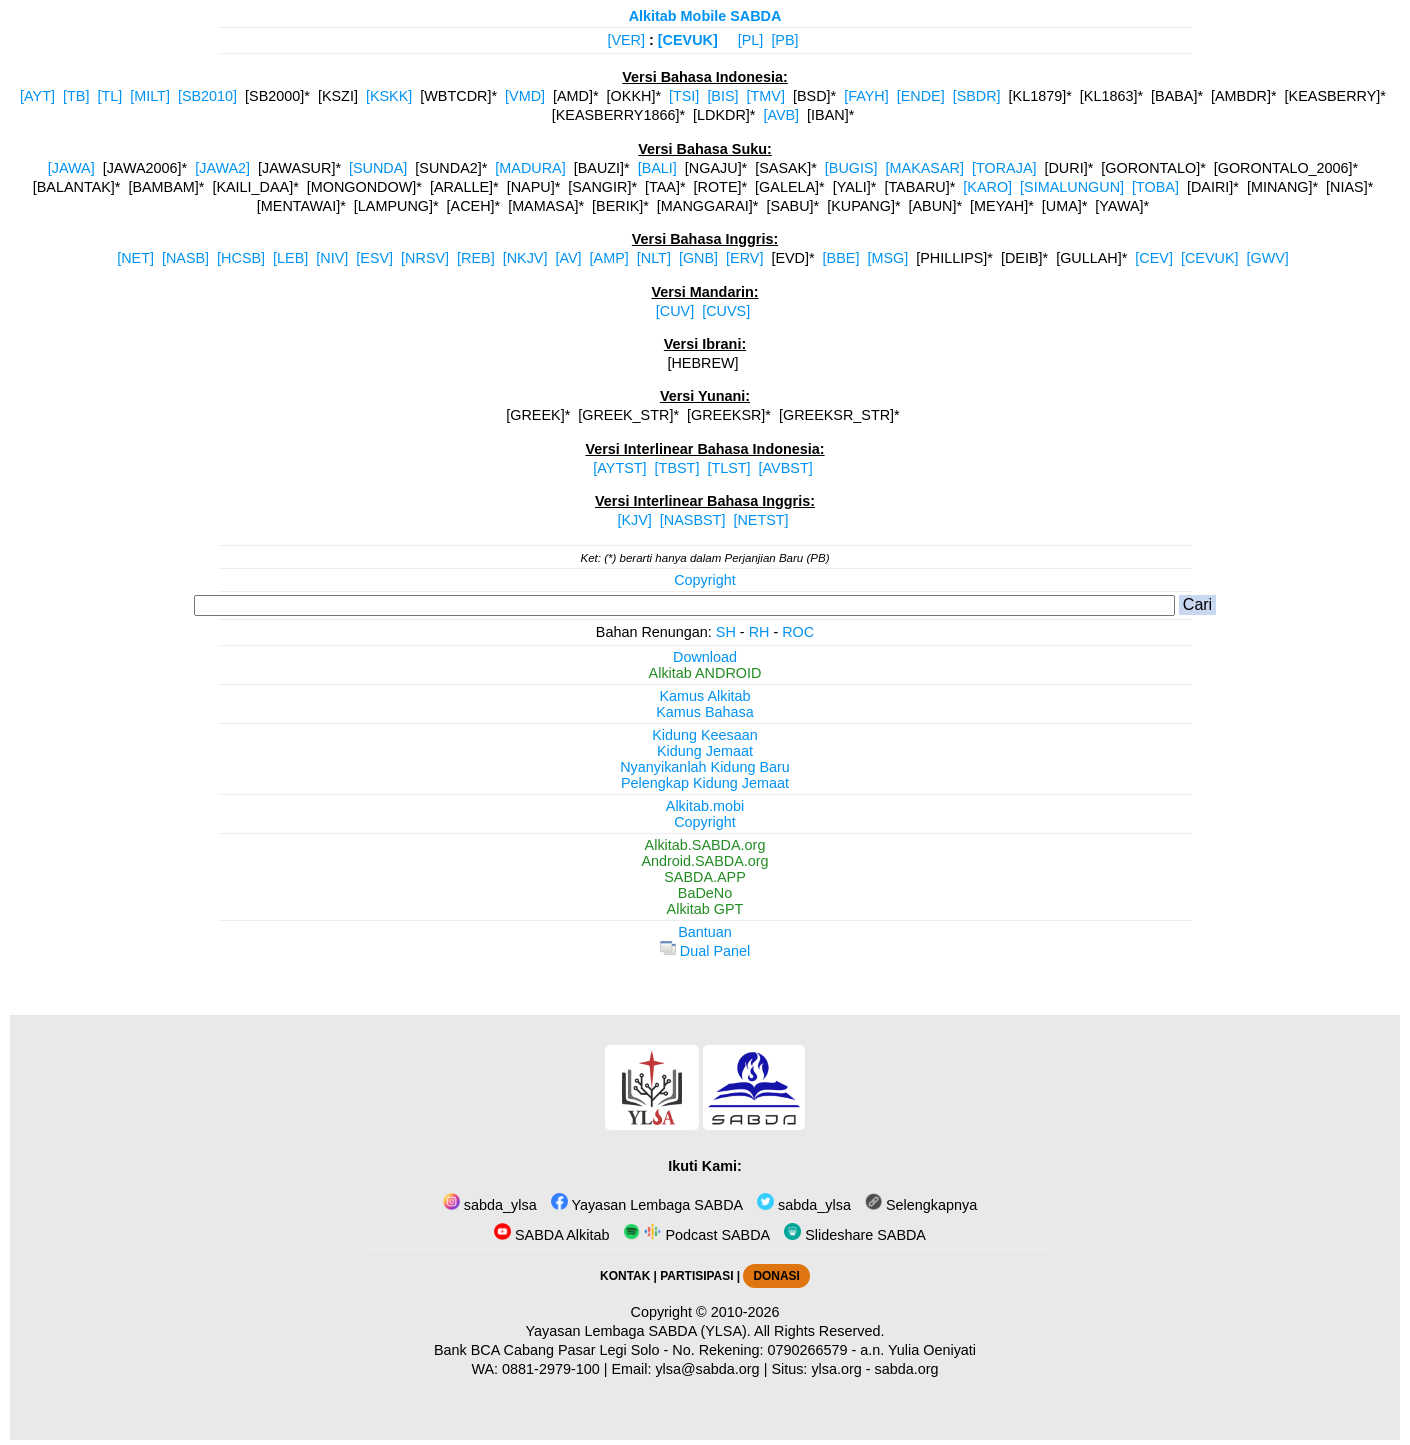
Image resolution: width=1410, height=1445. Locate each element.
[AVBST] (786, 468)
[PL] (751, 40)
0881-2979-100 (551, 1369)
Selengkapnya (921, 1205)
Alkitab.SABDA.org (705, 845)
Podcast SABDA (696, 1235)
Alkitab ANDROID (705, 673)
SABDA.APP (705, 877)
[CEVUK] (688, 40)
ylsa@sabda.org (707, 1369)
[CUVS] (726, 311)
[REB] (476, 258)
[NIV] (332, 258)
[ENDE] (921, 96)
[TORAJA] (1004, 168)
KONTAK (625, 1276)
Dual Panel (705, 951)
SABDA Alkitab (551, 1235)
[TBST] (677, 468)
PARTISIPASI (696, 1276)
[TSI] (684, 96)
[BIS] (722, 96)
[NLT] (654, 258)
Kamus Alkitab (704, 696)
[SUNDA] (378, 168)
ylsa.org (836, 1369)
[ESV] (374, 258)
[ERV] (744, 258)
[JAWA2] (222, 168)
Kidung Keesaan (705, 735)
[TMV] (766, 96)
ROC (798, 632)
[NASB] (185, 258)
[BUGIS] (851, 168)
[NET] (135, 258)
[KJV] (634, 520)
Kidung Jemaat (705, 751)
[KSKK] (389, 96)
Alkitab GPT (705, 909)
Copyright (705, 580)
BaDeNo (705, 893)
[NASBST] (693, 520)
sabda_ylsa (490, 1205)
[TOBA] (1155, 187)
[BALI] (657, 168)
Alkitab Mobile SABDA (705, 16)
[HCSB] (241, 258)
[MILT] (150, 96)
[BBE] (841, 258)
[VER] (626, 40)
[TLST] (728, 468)
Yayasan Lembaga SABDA (647, 1205)
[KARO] (987, 187)
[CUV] (675, 311)
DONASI (776, 1276)
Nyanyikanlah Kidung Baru (705, 767)
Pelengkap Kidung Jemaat (705, 783)
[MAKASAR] (925, 168)
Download (705, 657)
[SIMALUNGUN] (1072, 187)
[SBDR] (977, 96)
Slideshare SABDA (855, 1235)
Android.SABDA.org (704, 861)
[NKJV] (525, 258)
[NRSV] (425, 258)
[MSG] (887, 258)
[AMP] (609, 258)
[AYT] (37, 96)
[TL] (109, 96)
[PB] (784, 40)
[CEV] (1154, 258)
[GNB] (698, 258)
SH (726, 632)
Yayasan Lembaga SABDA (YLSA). (638, 1331)
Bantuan (705, 932)
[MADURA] (530, 168)
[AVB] (781, 115)
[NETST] (760, 520)
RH (759, 632)
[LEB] (290, 258)
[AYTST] (619, 468)
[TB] (76, 96)
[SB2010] (207, 96)
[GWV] (1267, 258)
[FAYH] (866, 96)
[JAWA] (71, 168)
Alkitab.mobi (705, 806)
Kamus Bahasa (705, 712)
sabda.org (907, 1369)
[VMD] (525, 96)
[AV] (568, 258)
